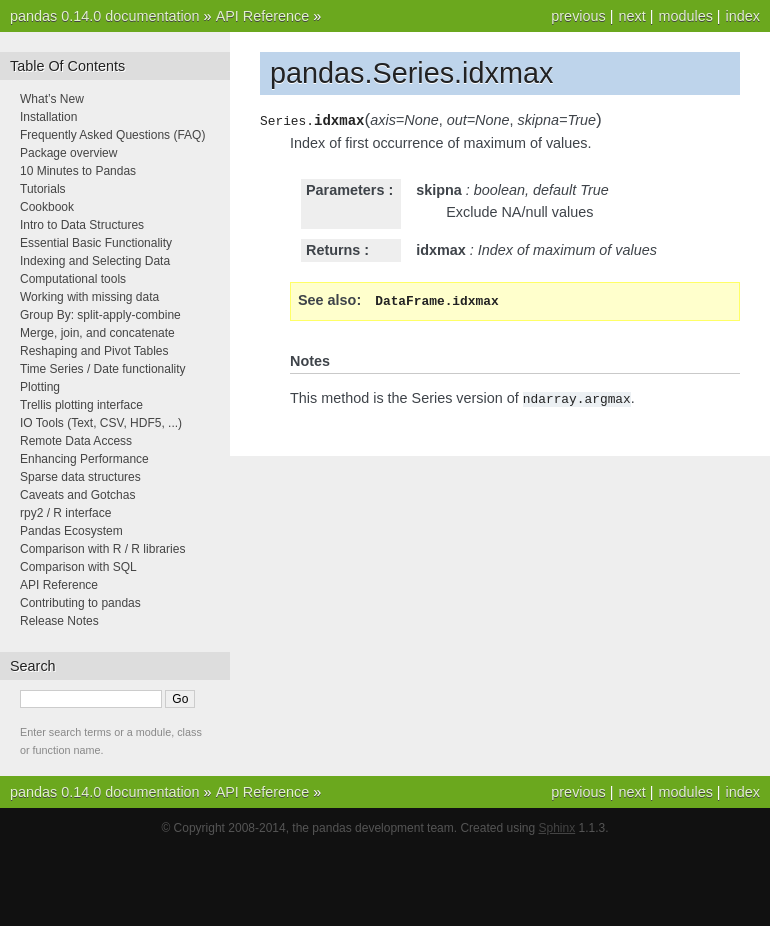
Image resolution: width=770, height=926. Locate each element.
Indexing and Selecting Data (95, 261)
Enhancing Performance (84, 459)
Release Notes (59, 621)
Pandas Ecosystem (71, 531)
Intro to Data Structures (82, 225)
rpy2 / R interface (65, 513)
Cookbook (47, 207)
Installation (48, 117)
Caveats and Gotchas (77, 495)
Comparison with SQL (78, 567)
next (631, 16)
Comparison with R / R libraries (102, 549)
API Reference (263, 16)
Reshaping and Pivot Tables (94, 351)
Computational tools (73, 279)
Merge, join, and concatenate (97, 333)
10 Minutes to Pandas (78, 171)
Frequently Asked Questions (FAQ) (112, 135)
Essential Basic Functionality (96, 243)
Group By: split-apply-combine (100, 315)
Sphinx (557, 828)
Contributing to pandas (80, 603)
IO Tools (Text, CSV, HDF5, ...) (101, 423)
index (743, 16)
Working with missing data (89, 297)
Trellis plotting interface (81, 405)
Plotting (40, 387)
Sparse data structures (80, 477)
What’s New (52, 99)
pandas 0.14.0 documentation (105, 16)
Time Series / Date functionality (103, 369)
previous (578, 16)
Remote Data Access (76, 441)
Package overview (68, 153)
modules (685, 16)
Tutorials (43, 189)
